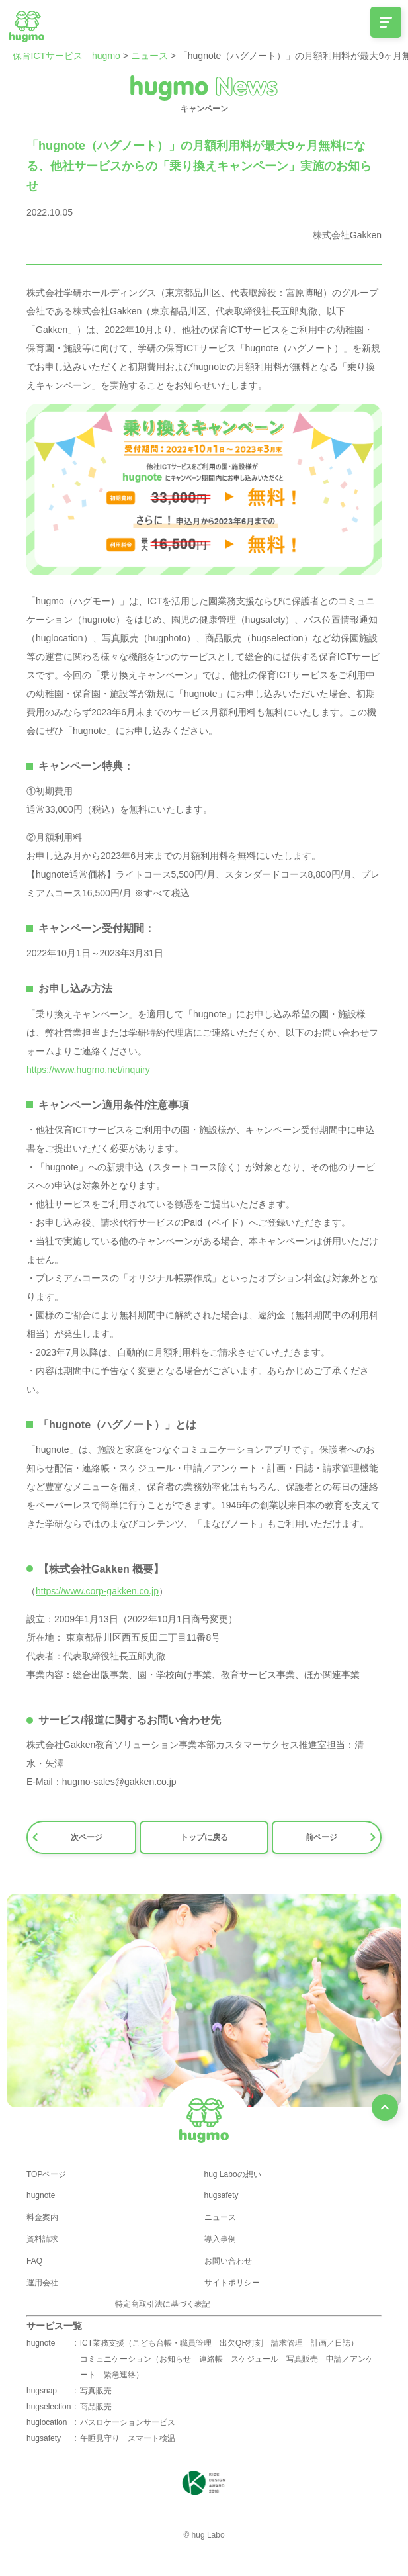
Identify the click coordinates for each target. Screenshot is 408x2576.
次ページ (66, 1837)
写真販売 (96, 2390)
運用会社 (42, 2282)
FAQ (34, 2261)
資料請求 (42, 2239)
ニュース (149, 55)
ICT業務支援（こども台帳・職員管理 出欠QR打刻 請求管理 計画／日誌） (219, 2343)
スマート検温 (151, 2438)
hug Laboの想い (232, 2174)
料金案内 (42, 2217)
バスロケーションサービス (127, 2422)
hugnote (40, 2195)
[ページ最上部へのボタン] (385, 2107)
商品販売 (96, 2406)
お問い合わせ (228, 2261)
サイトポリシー (232, 2282)
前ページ (341, 1837)
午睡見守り (100, 2438)
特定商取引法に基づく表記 (162, 2304)
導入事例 (220, 2239)
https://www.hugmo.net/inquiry (88, 1069)
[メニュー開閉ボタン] (385, 22)
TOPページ (46, 2174)
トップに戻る (204, 1837)
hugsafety (221, 2195)
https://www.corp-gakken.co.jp (97, 1591)
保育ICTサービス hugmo (66, 55)
